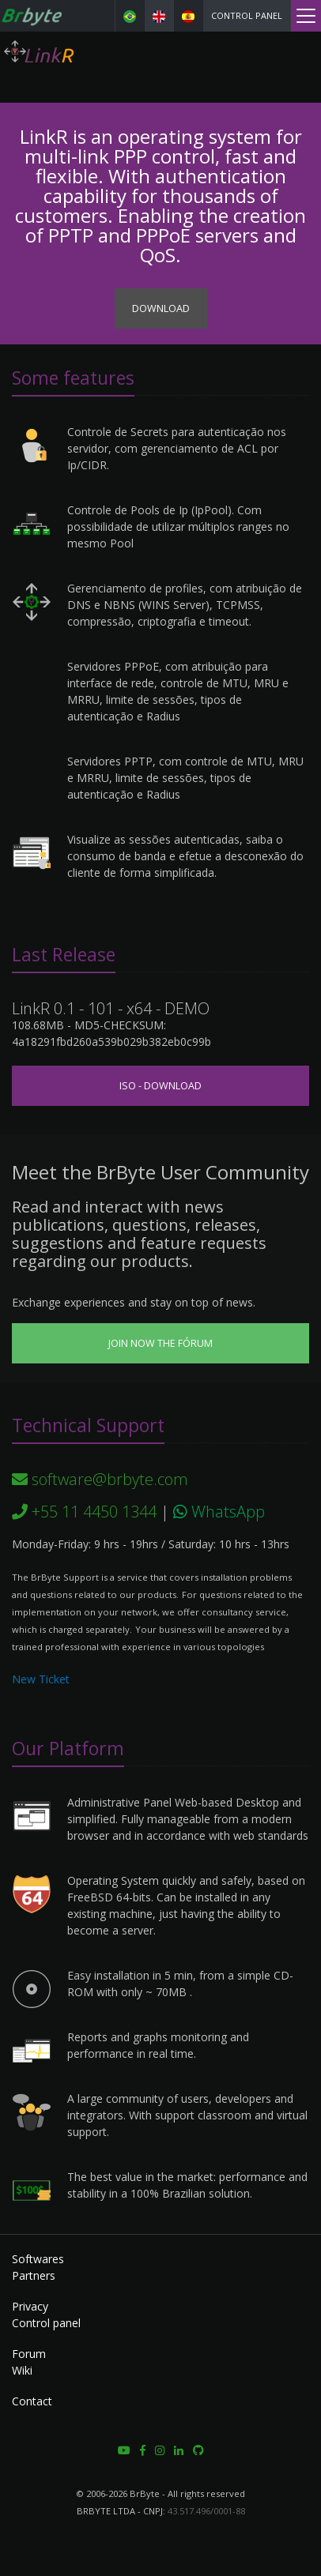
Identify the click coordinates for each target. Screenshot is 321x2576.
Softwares (38, 2258)
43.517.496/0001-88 (206, 2511)
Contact (32, 2401)
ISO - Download (160, 1085)
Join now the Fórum (160, 1343)
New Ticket (41, 1679)
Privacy (30, 2306)
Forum (29, 2353)
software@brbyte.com (100, 1479)
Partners (33, 2275)
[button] (124, 2450)
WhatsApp (219, 1511)
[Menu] (305, 16)
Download (161, 308)
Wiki (22, 2370)
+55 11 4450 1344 (84, 1511)
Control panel (246, 15)
